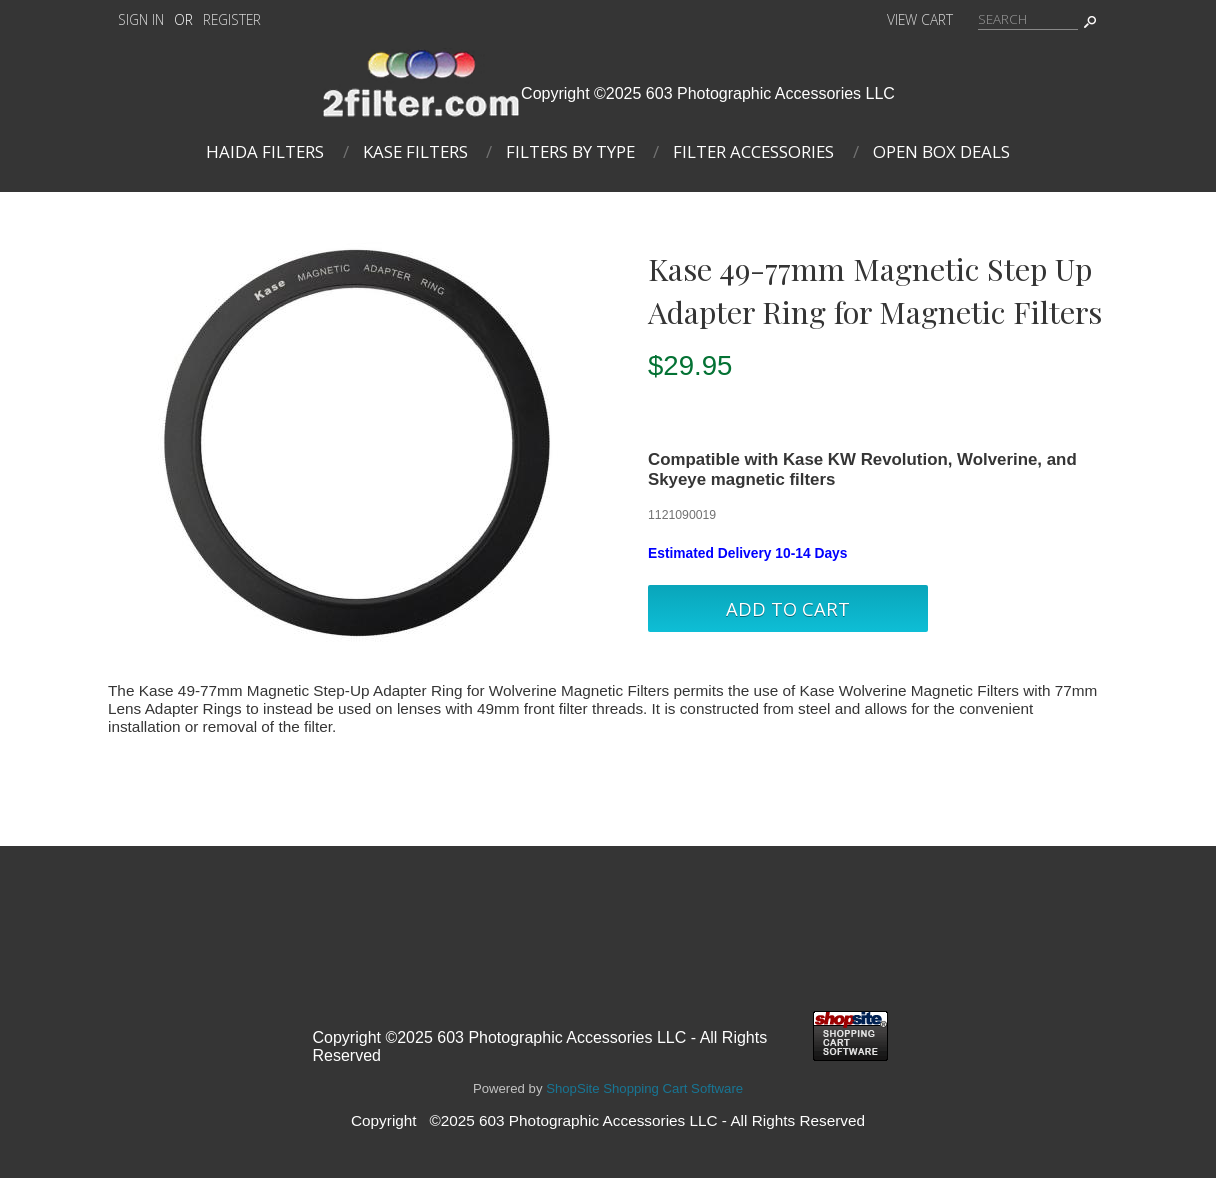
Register (232, 19)
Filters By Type (570, 151)
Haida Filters (265, 151)
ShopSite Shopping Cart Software (644, 1088)
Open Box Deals (941, 151)
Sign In (141, 19)
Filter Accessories (753, 151)
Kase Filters (415, 151)
